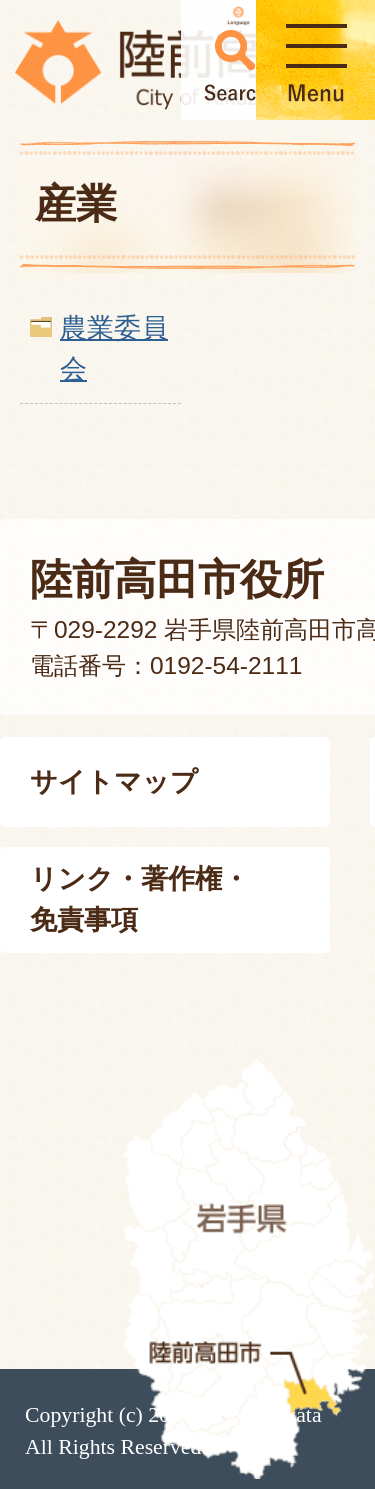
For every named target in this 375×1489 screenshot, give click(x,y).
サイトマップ (114, 781)
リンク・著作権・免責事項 (139, 899)
